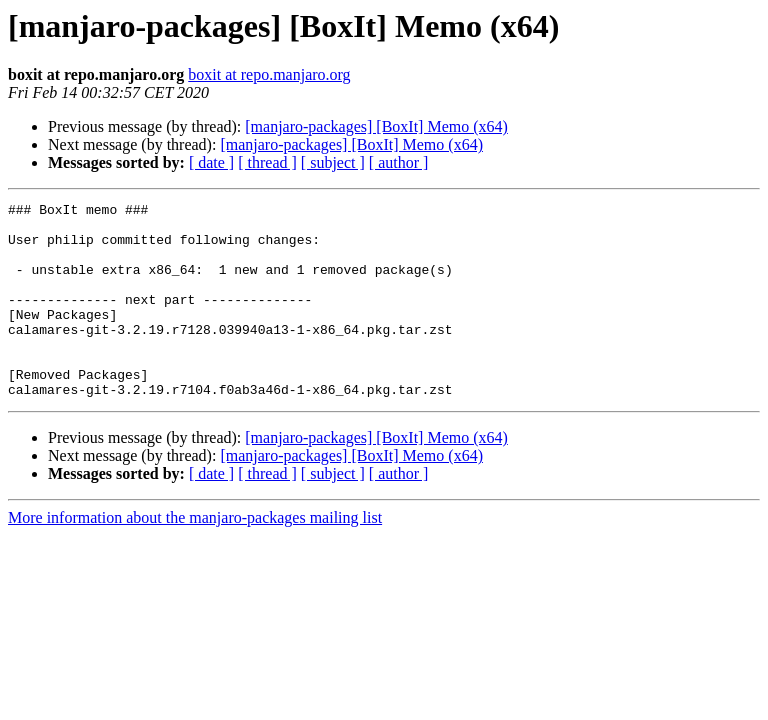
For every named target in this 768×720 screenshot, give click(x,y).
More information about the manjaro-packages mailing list (195, 556)
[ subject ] (333, 162)
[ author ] (399, 162)
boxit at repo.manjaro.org (269, 74)
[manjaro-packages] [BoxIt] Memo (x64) (376, 126)
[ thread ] (267, 162)
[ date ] (211, 162)
